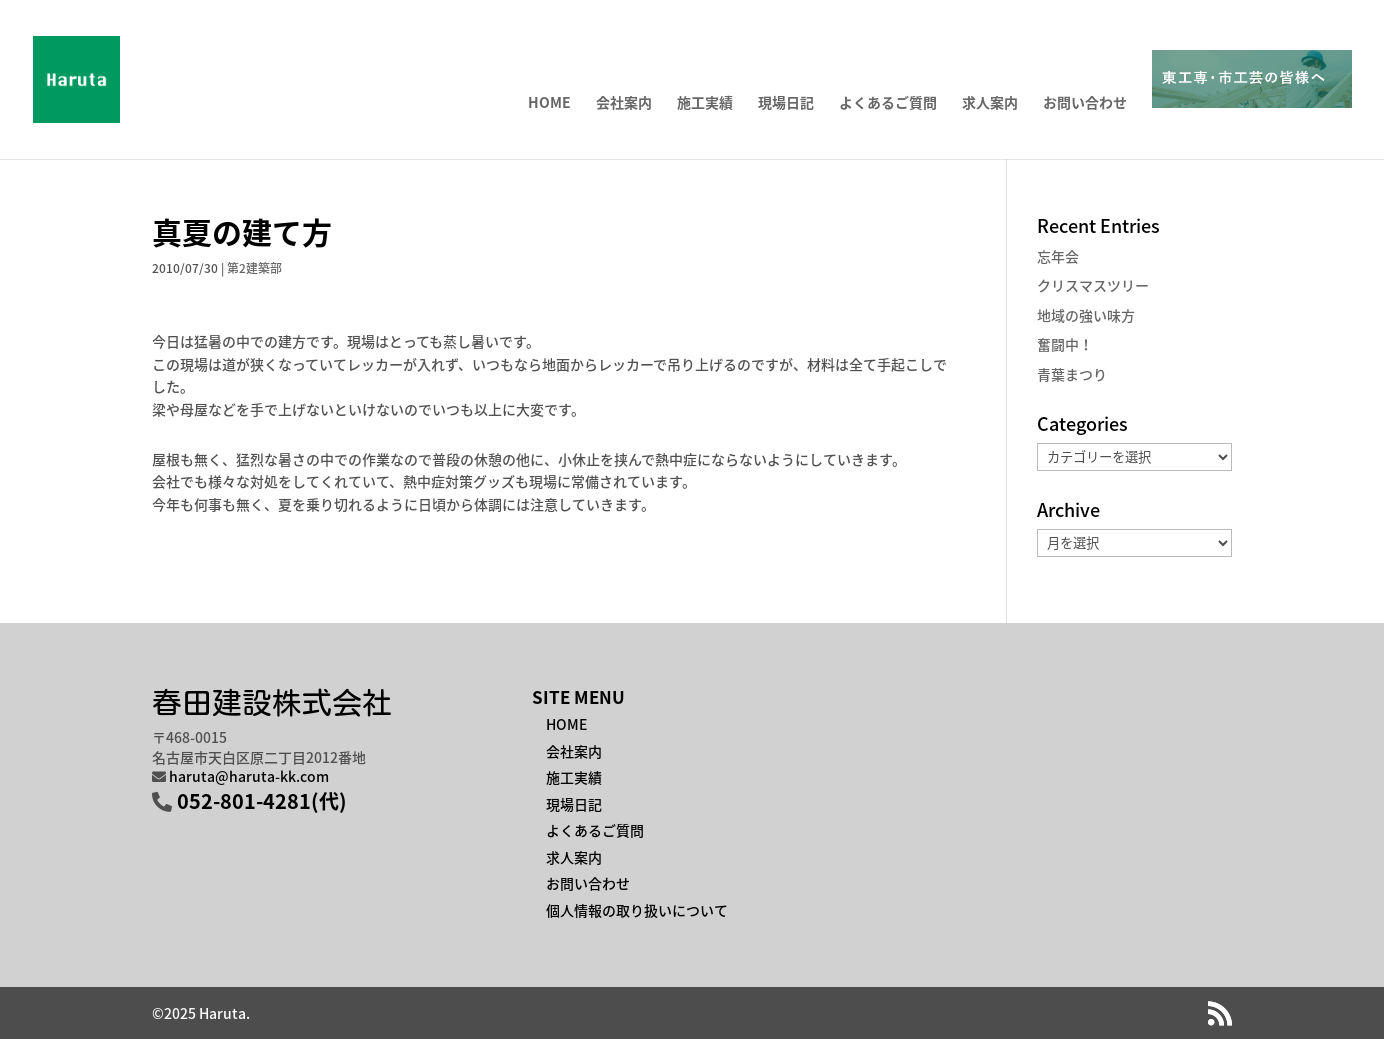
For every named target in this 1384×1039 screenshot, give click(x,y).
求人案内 (990, 103)
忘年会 (1058, 256)
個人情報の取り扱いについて (637, 910)
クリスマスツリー (1093, 285)
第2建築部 (254, 268)
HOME (549, 103)
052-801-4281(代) (262, 800)
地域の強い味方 (1086, 315)
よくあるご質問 (888, 103)
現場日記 (786, 103)
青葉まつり (1072, 374)
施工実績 (705, 103)
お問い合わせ (1085, 103)
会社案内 (624, 103)
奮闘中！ (1065, 344)
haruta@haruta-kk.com (249, 776)
